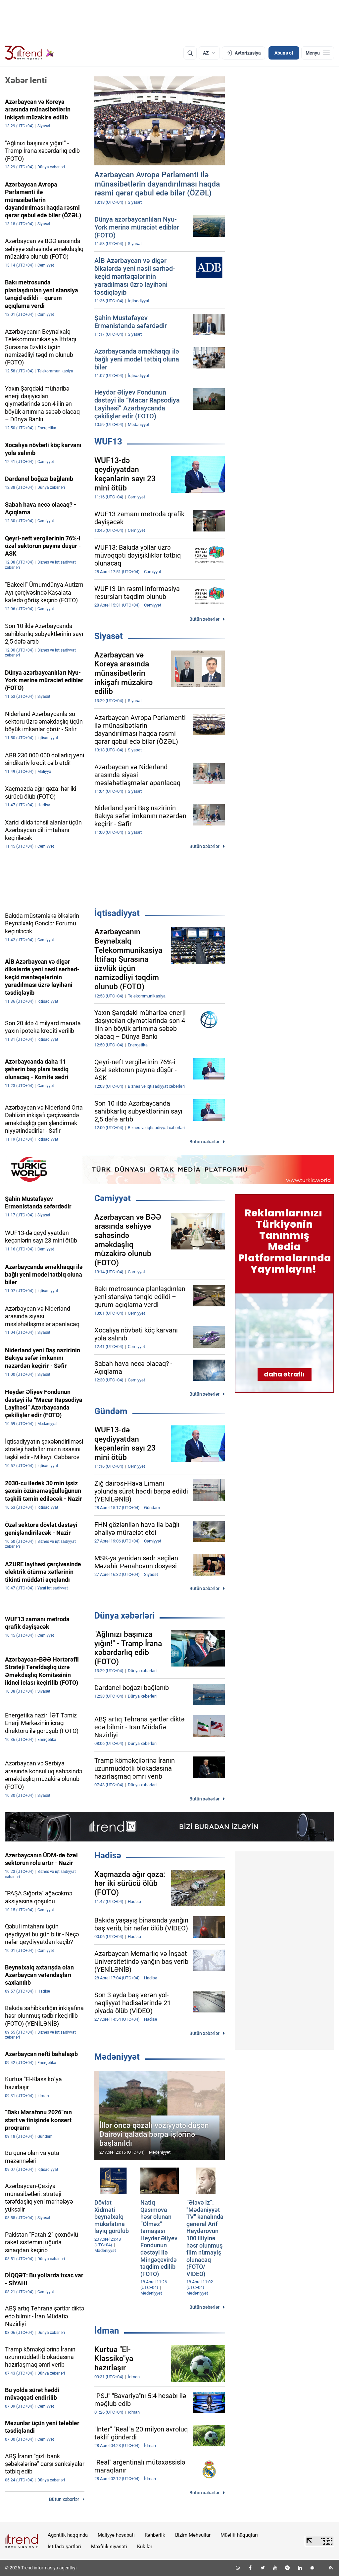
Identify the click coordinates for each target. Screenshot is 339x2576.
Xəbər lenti (26, 80)
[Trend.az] (29, 53)
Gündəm (110, 1411)
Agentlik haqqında (68, 2535)
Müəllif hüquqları (239, 2535)
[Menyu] (317, 53)
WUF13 (108, 441)
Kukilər (144, 2547)
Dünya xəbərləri (124, 1616)
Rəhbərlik (155, 2535)
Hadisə (107, 1855)
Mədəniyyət (117, 2057)
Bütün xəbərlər (204, 619)
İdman (106, 2331)
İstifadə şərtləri (64, 2547)
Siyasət (108, 636)
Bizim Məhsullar (193, 2535)
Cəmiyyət (112, 1198)
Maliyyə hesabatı (116, 2535)
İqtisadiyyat (117, 913)
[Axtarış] (190, 53)
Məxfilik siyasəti (109, 2547)
